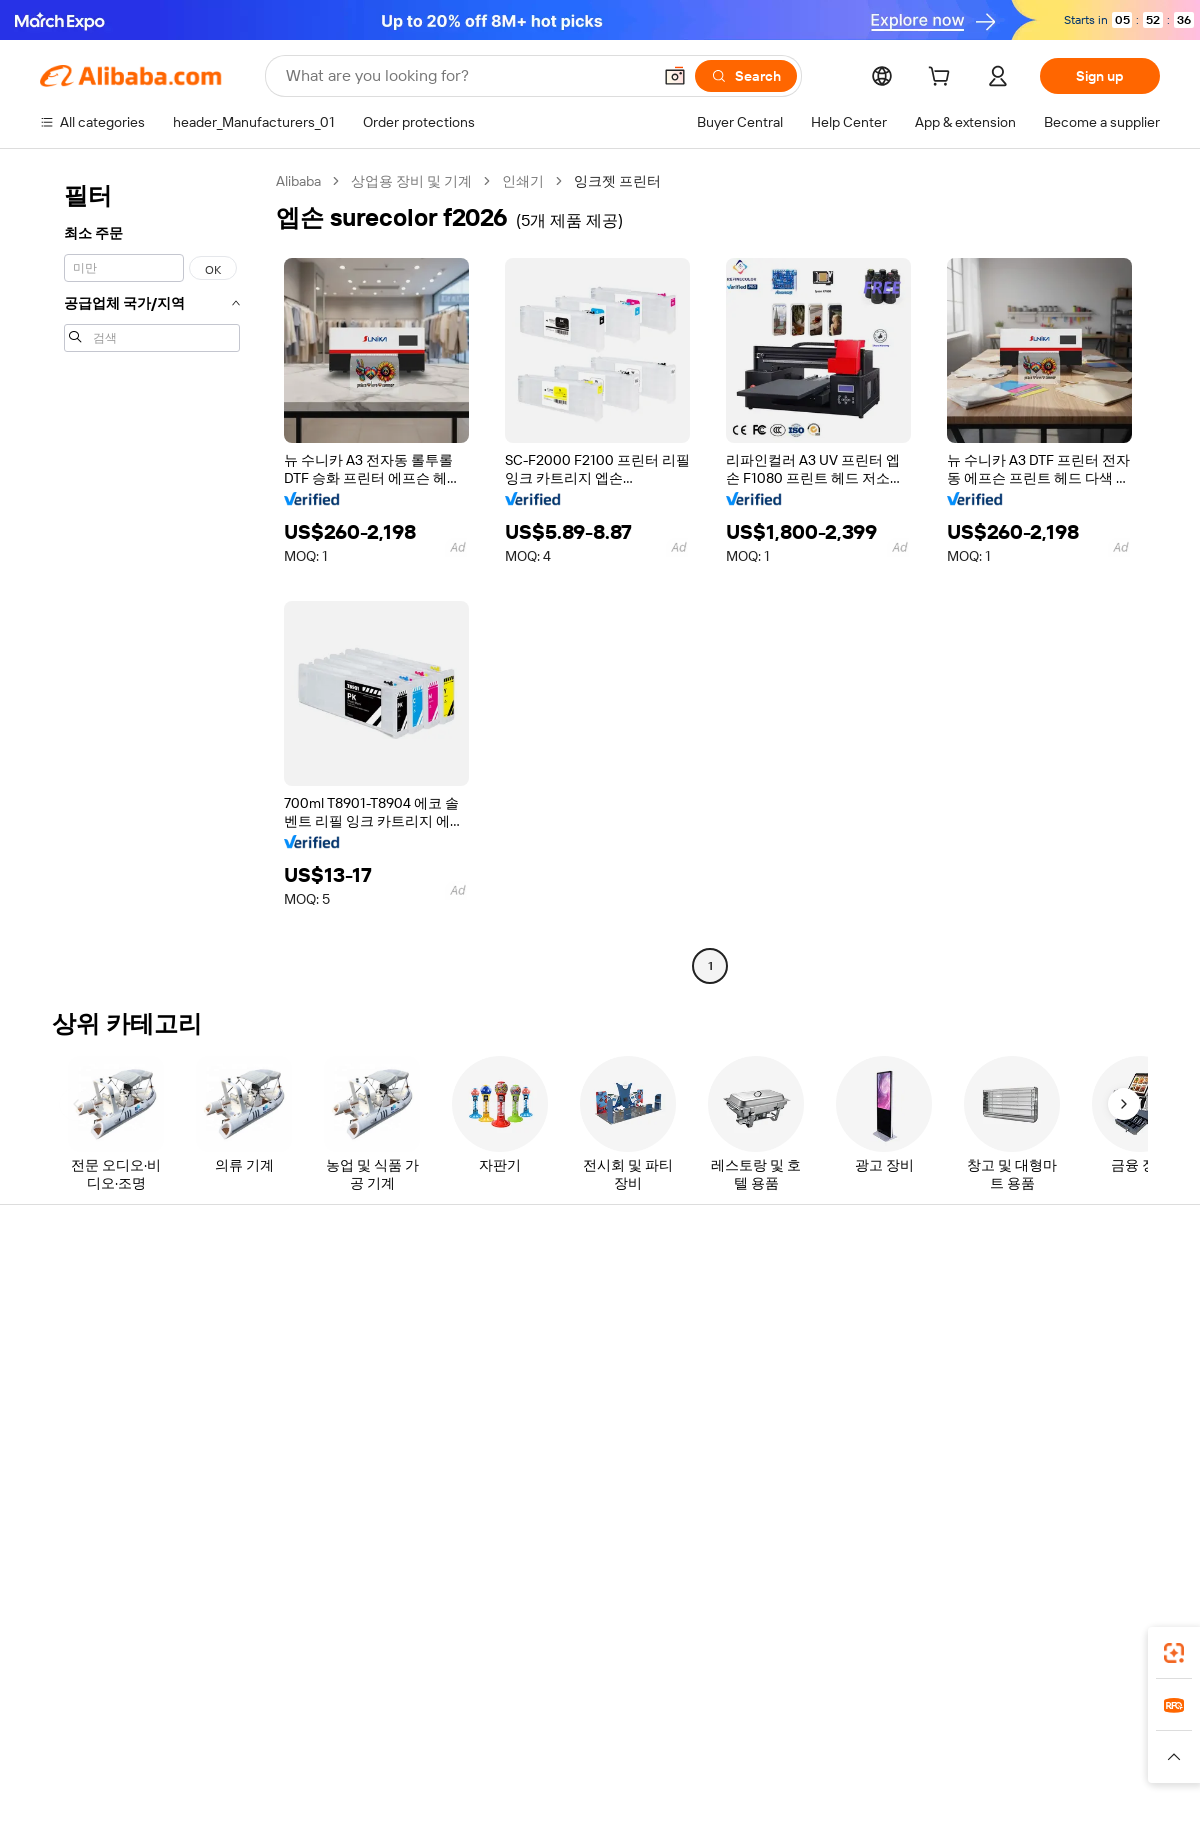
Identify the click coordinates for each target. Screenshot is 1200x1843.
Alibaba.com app (809, 1647)
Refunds (66, 1410)
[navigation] (152, 576)
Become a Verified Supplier (814, 1372)
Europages (917, 1736)
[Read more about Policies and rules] (199, 1766)
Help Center (78, 1296)
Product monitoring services (359, 1470)
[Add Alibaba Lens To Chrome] (308, 1647)
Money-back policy (329, 1356)
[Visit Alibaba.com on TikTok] (1119, 1490)
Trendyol (840, 1736)
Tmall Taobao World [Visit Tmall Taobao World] (475, 1736)
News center (1000, 1372)
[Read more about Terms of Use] (867, 1766)
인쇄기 (523, 181)
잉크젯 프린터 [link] (617, 181)
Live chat (68, 1334)
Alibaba (298, 181)
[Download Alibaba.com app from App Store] (945, 1647)
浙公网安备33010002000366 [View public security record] (884, 1805)
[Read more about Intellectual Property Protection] (610, 1766)
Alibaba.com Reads (559, 1410)
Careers (985, 1410)
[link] (1174, 1653)
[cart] (943, 79)
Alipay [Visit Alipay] (570, 1736)
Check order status (100, 1372)
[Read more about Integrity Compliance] (989, 1766)
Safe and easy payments (345, 1318)
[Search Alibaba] (466, 76)
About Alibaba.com (1018, 1296)
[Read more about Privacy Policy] (767, 1766)
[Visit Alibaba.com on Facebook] (969, 1490)
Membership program (567, 1334)
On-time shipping (323, 1394)
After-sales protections (342, 1432)
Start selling (766, 1296)
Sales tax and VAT (554, 1372)
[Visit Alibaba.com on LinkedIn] (999, 1490)
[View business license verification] (773, 1805)
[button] (675, 76)
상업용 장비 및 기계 (411, 181)
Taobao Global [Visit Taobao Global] (709, 1736)
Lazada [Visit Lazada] (627, 1736)
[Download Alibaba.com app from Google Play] (1092, 1647)
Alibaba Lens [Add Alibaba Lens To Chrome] (110, 1647)
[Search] (746, 76)
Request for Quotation (569, 1296)
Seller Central (772, 1334)
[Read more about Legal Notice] (306, 1766)
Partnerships (769, 1410)
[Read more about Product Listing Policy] (428, 1766)
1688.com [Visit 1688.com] (367, 1736)
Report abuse (82, 1448)
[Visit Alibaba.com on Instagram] (1059, 1490)
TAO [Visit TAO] (783, 1736)
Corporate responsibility (1035, 1334)
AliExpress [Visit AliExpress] (288, 1736)
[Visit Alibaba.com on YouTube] (1089, 1490)
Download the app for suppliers (826, 1448)
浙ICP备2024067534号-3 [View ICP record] (1084, 1805)
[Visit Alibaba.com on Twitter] (1029, 1490)
